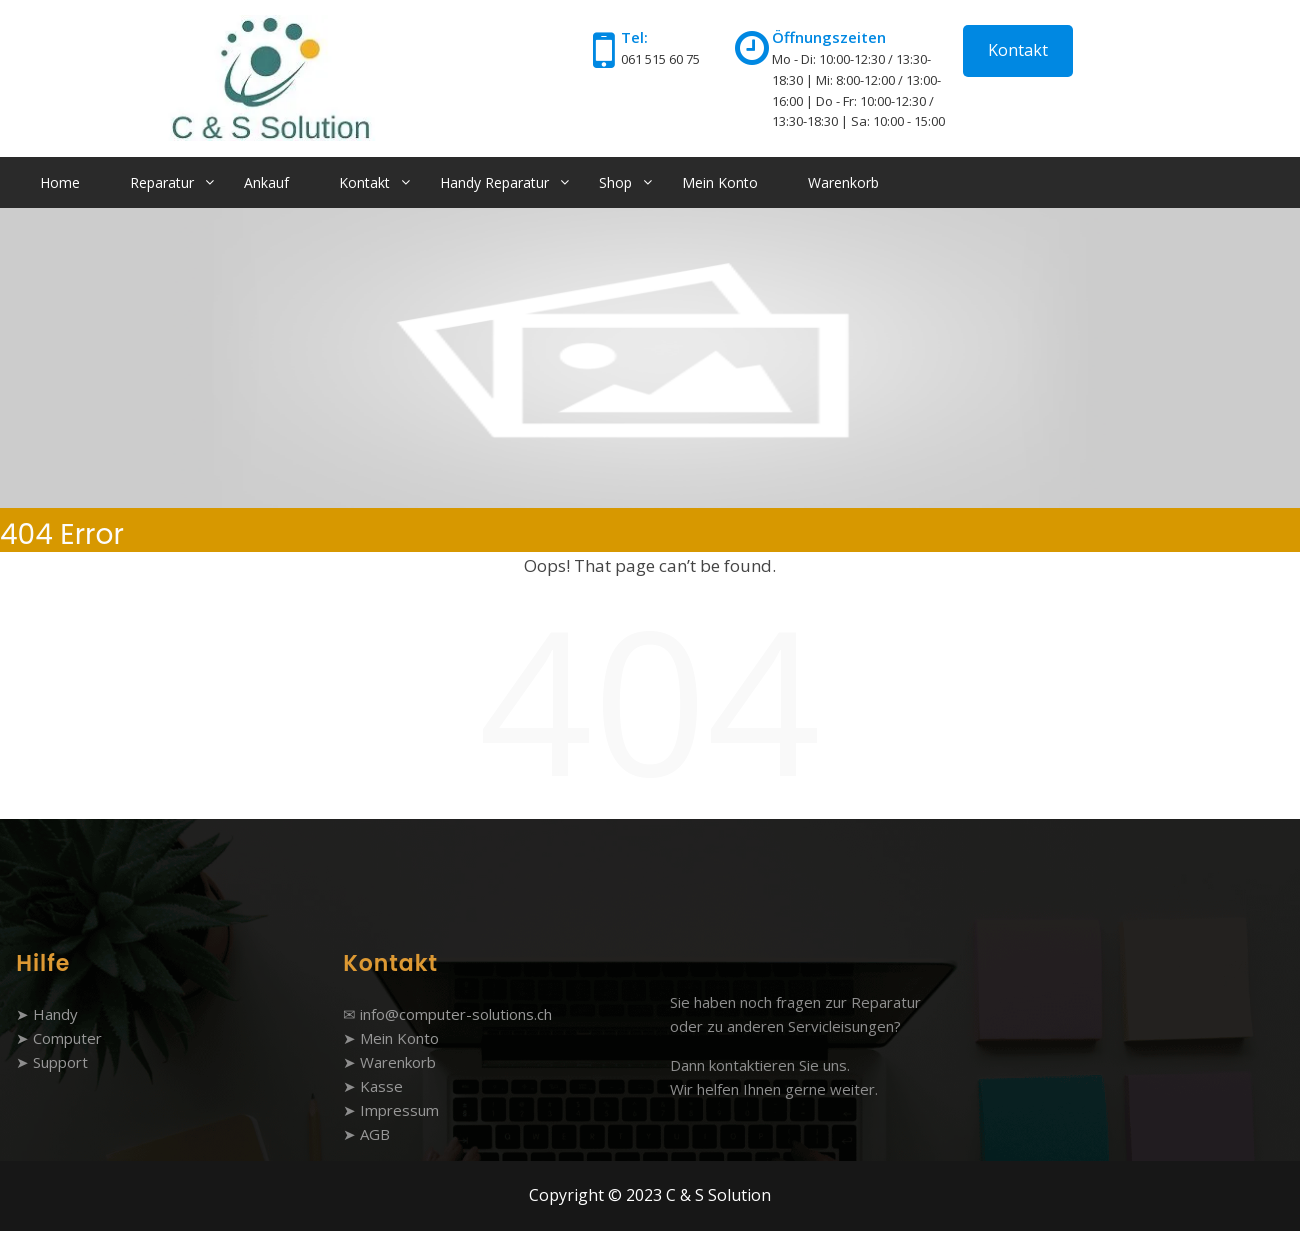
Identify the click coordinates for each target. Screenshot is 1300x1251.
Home (60, 182)
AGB (375, 1134)
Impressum (399, 1110)
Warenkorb (843, 182)
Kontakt (1018, 50)
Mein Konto (720, 182)
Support (60, 1062)
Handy (55, 1014)
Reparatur (162, 182)
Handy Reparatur (494, 182)
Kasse (381, 1086)
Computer (67, 1038)
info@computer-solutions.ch (456, 1014)
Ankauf (266, 182)
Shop (615, 182)
